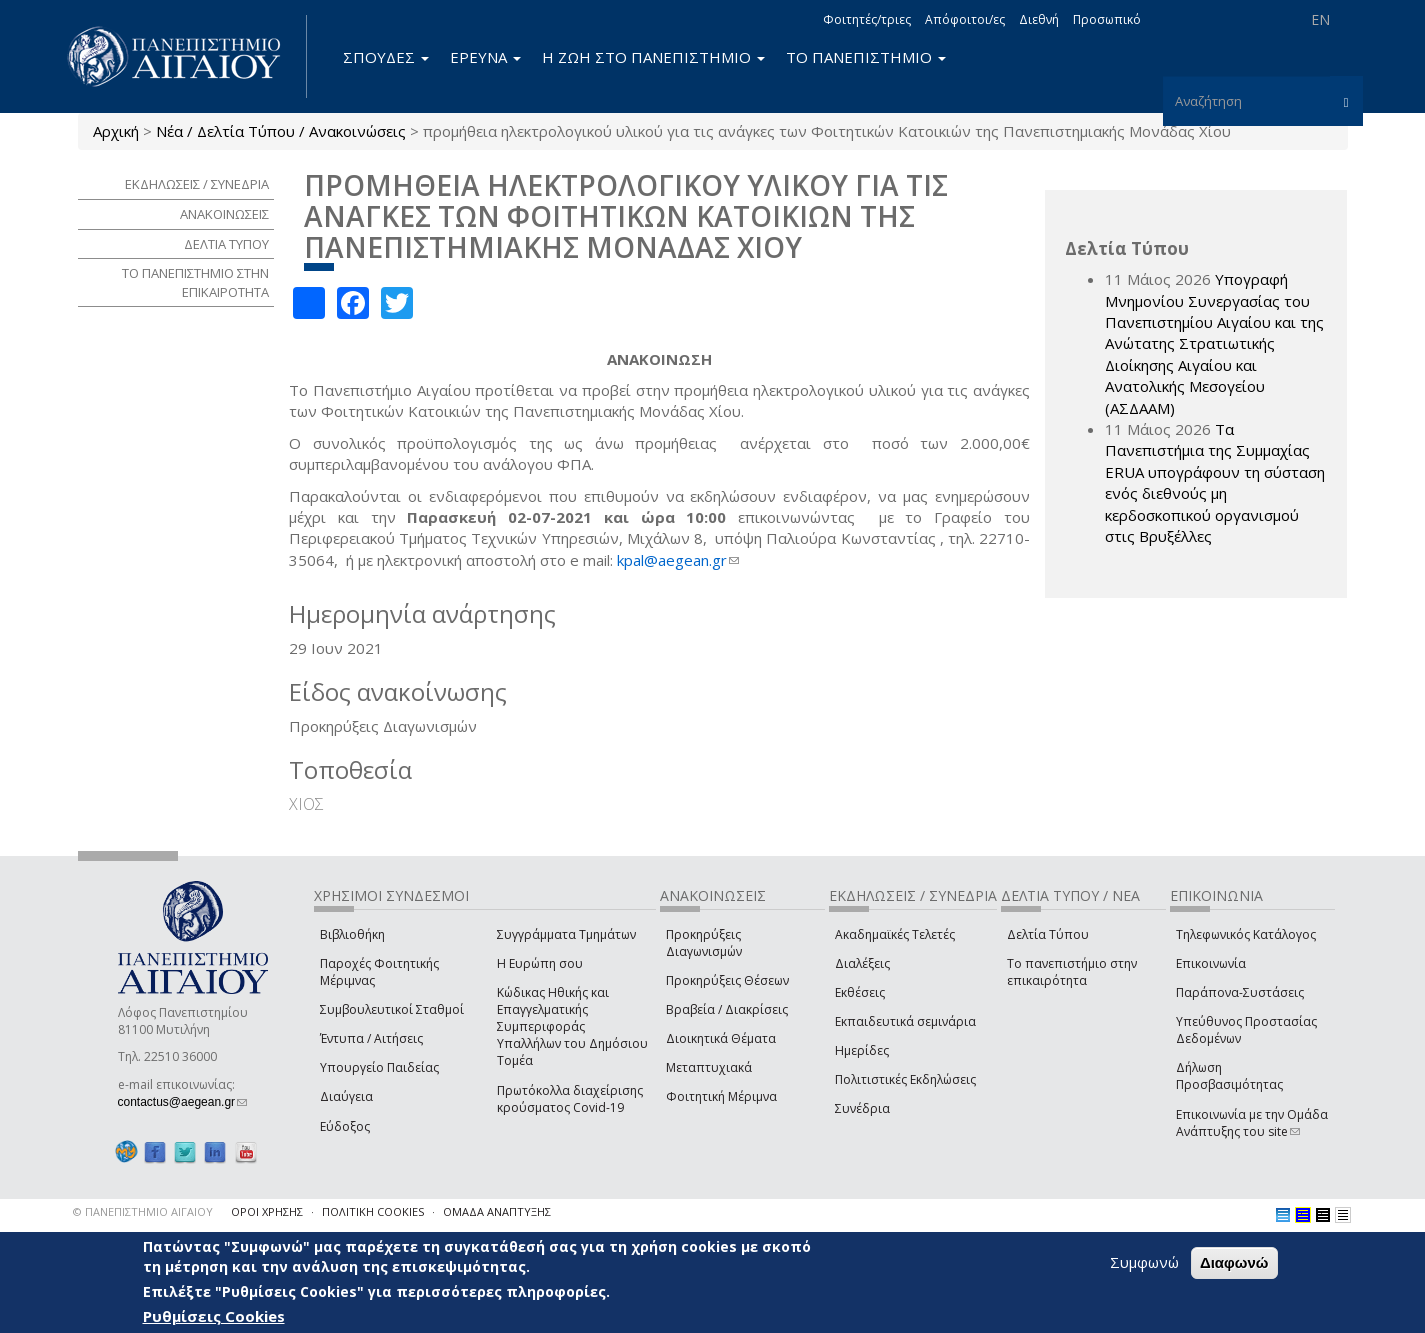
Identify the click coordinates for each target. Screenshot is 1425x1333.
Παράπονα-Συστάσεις (1240, 992)
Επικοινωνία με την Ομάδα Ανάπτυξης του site (1252, 1123)
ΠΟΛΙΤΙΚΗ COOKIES (373, 1211)
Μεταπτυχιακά (709, 1067)
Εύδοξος (345, 1126)
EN (1320, 19)
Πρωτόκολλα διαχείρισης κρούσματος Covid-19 (570, 1099)
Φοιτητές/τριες (867, 19)
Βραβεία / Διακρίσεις (727, 1009)
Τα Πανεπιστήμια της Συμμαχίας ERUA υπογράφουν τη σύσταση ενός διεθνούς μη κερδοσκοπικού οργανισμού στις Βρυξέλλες (1215, 482)
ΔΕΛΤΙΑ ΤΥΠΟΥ (226, 244)
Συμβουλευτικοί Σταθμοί (392, 1009)
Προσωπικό (1107, 19)
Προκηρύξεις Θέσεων (727, 980)
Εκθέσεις (860, 992)
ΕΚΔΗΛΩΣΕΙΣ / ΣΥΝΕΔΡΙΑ (197, 184)
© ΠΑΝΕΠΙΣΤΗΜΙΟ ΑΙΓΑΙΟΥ (143, 1211)
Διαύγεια (346, 1096)
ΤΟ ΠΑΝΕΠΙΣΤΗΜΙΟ (866, 57)
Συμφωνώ (1144, 1262)
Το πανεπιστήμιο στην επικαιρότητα (1072, 972)
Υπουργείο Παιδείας (379, 1067)
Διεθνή (1039, 19)
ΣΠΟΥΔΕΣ (386, 57)
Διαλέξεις (862, 963)
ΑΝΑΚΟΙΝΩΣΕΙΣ (224, 214)
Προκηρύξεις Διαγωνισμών (704, 943)
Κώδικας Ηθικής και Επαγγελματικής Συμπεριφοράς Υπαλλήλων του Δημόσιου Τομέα (572, 1027)
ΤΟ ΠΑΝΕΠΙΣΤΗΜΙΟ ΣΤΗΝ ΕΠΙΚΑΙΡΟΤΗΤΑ (195, 282)
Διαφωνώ (1234, 1262)
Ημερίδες (862, 1050)
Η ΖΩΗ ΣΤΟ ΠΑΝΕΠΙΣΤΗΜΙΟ (653, 57)
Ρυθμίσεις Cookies (214, 1316)
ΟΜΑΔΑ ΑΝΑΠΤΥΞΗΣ (497, 1211)
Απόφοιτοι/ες (965, 19)
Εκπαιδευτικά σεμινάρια (905, 1021)
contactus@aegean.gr (183, 1102)
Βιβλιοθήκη (352, 934)
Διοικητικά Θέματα (721, 1038)
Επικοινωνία (1211, 963)
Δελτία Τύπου (1048, 934)
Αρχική (116, 131)
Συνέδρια (862, 1108)
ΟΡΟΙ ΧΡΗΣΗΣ (267, 1211)
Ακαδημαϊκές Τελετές (895, 934)
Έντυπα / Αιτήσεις (371, 1038)
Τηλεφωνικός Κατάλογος (1246, 934)
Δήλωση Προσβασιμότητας (1229, 1076)
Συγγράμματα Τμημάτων (566, 934)
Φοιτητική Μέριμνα (721, 1096)
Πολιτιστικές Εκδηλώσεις (905, 1079)
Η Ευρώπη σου (540, 963)
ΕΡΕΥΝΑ (485, 57)
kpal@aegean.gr (678, 560)
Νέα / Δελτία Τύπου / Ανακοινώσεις (281, 131)
